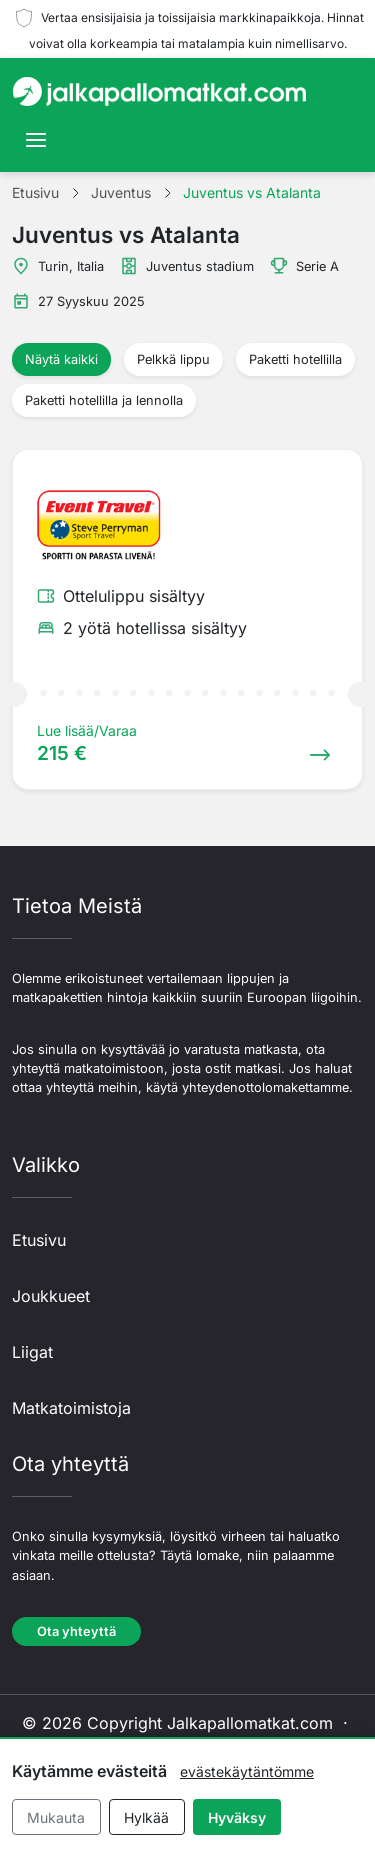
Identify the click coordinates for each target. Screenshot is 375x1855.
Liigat (32, 1352)
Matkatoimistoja (71, 1408)
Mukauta (56, 1817)
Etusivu (39, 1240)
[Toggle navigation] (36, 140)
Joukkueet (51, 1296)
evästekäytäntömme (247, 1771)
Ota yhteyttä (76, 1631)
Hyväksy (237, 1817)
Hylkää (146, 1817)
